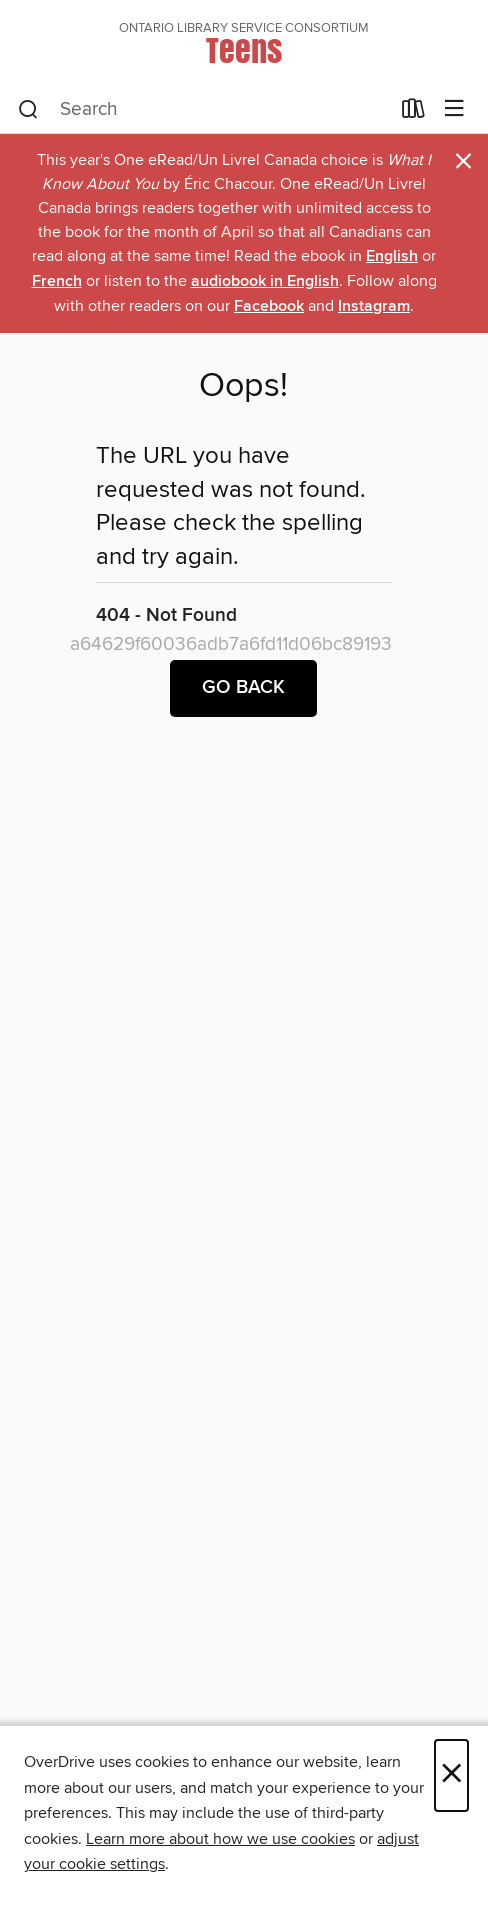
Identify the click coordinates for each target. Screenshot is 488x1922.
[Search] (28, 110)
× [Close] (451, 1775)
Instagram (374, 306)
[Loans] (413, 113)
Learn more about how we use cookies (220, 1839)
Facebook (269, 306)
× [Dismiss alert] (463, 161)
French (57, 281)
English (392, 256)
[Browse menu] (454, 109)
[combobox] (203, 110)
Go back (243, 688)
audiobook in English (265, 281)
